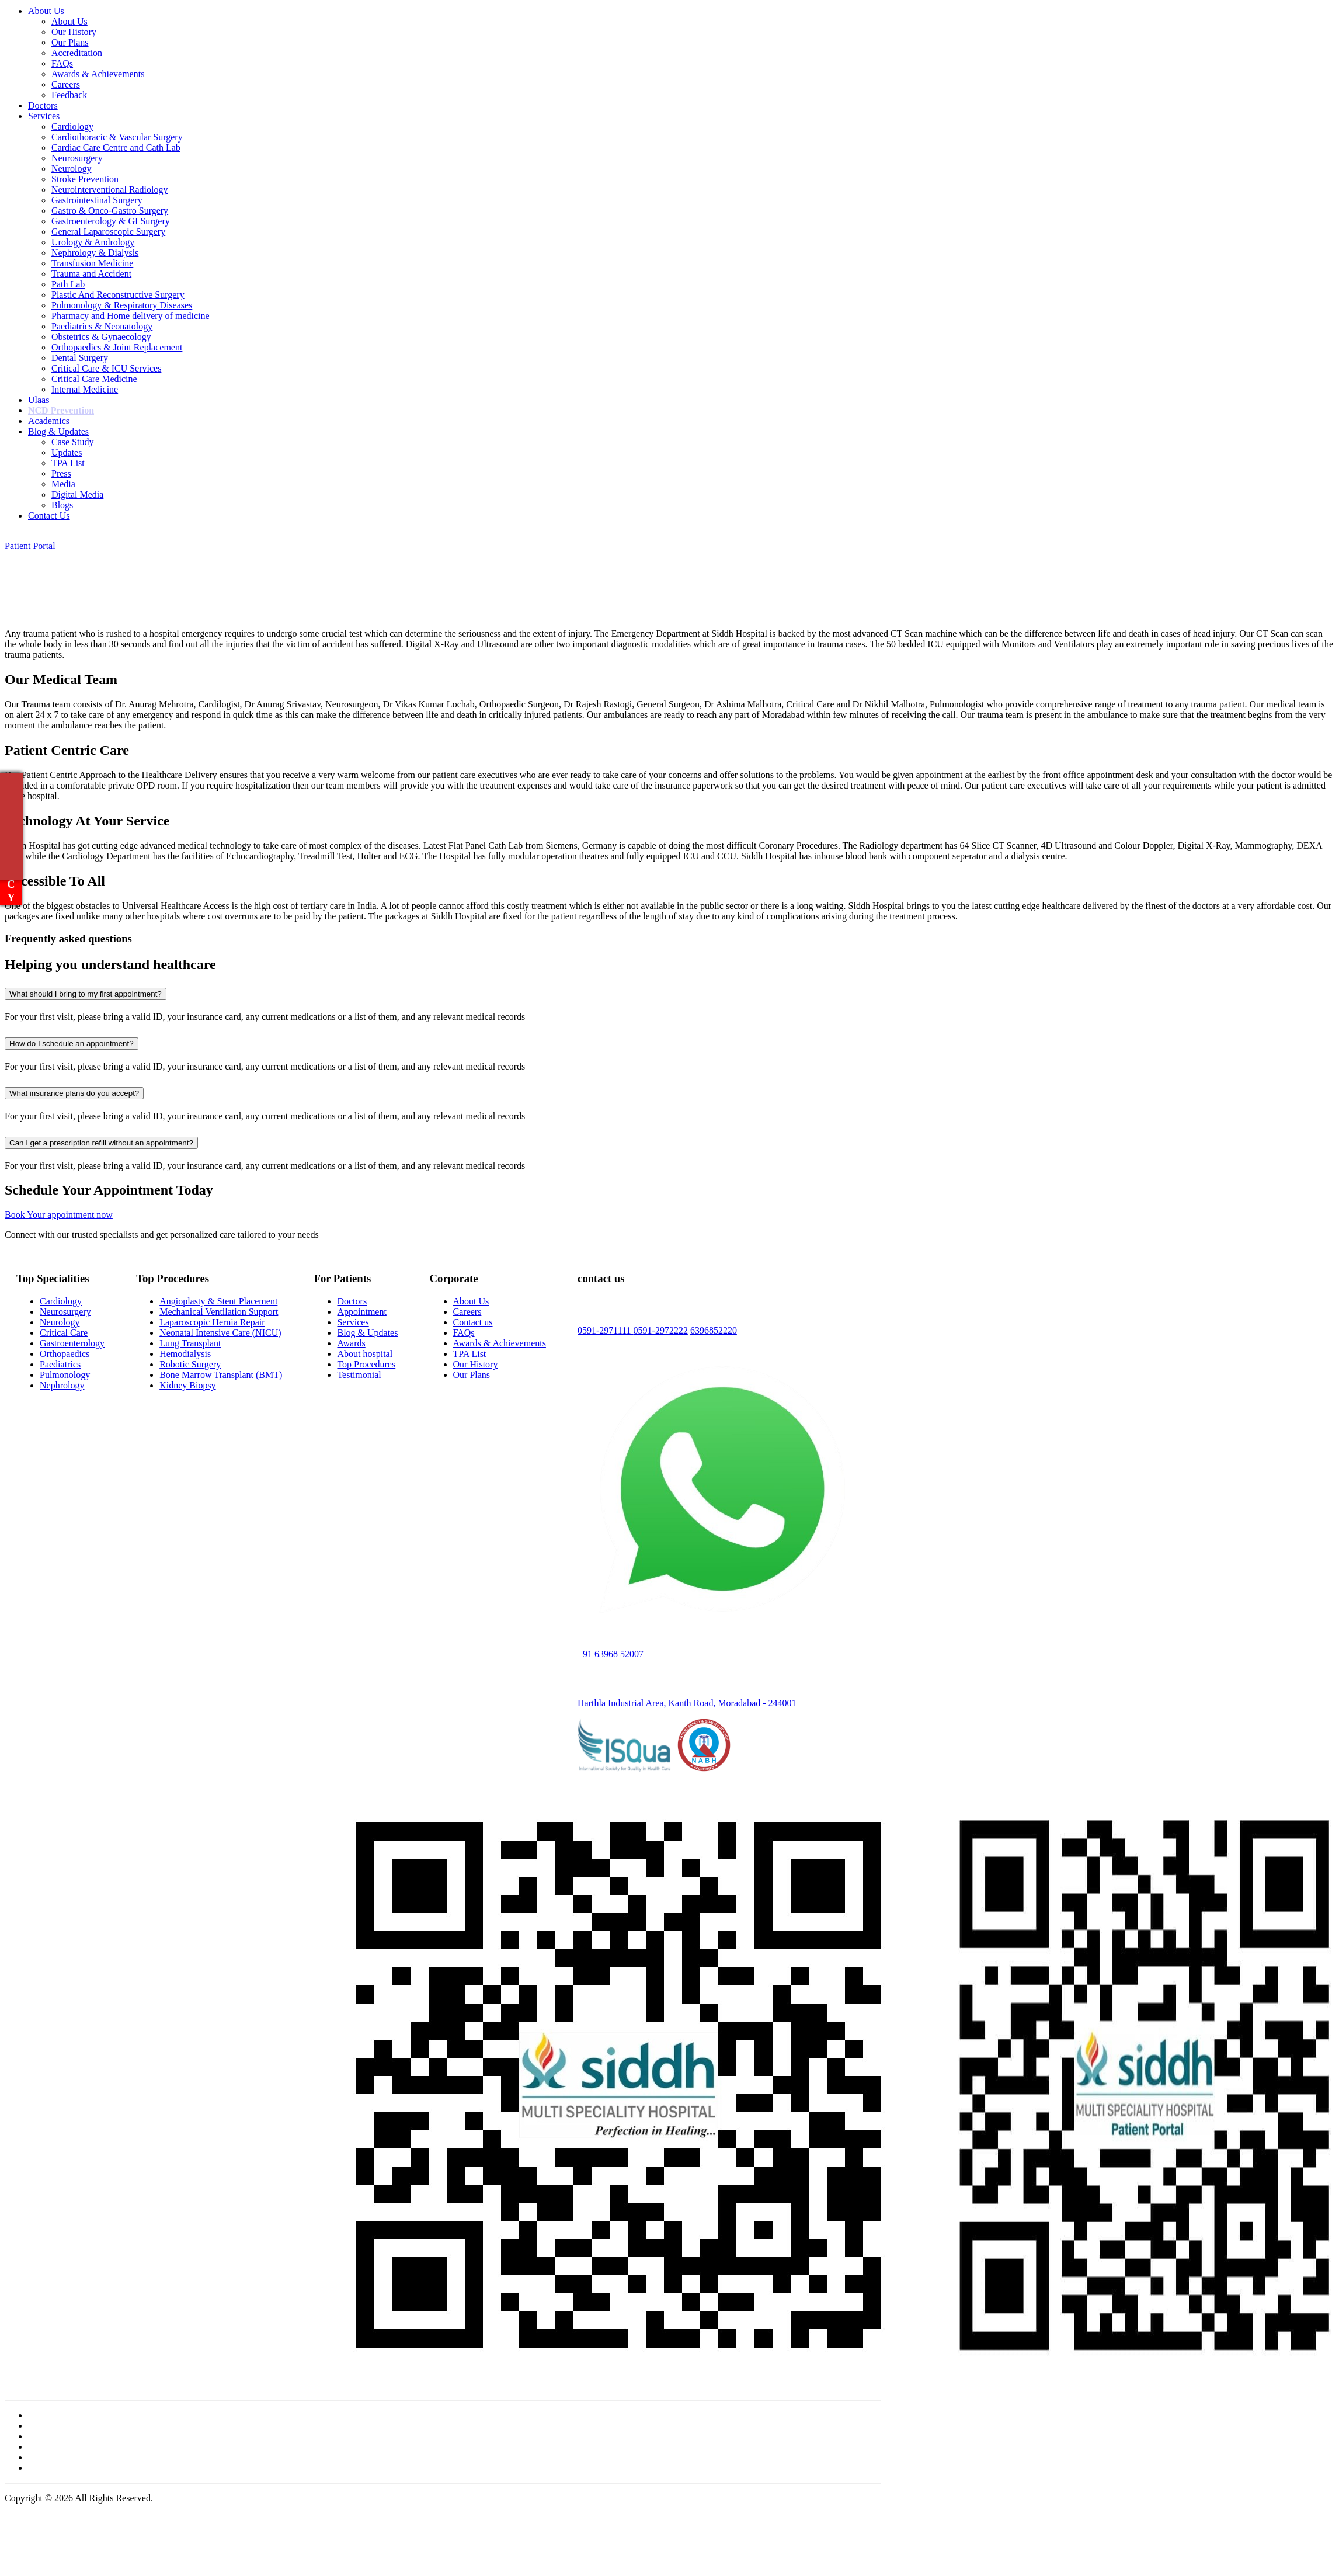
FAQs (62, 63)
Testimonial (359, 1375)
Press (61, 473)
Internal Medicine (84, 389)
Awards (351, 1343)
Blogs (62, 505)
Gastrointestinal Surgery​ (96, 200)
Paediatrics (60, 1364)
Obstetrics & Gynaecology (101, 337)
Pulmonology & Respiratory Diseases (121, 305)
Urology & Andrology (92, 242)
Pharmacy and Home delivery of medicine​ (130, 316)
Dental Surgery (79, 358)
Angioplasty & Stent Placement (218, 1301)
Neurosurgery (77, 158)
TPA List (68, 463)
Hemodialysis (185, 1354)
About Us (46, 11)
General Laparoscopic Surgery (108, 232)
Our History (73, 32)
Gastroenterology (72, 1343)
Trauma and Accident (91, 274)
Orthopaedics (64, 1354)
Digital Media (77, 494)
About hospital (364, 1354)
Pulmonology (65, 1375)
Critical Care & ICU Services (106, 368)
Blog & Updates (58, 431)
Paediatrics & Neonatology (101, 326)
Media (63, 484)
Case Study (72, 442)
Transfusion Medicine (92, 263)
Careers (65, 84)
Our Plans (70, 42)
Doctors (43, 105)
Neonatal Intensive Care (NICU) (220, 1333)
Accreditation (76, 53)
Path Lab (68, 284)
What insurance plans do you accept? (74, 1093)
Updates (66, 452)
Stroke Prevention (85, 179)
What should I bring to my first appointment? (85, 994)
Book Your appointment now (59, 1215)
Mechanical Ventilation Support (218, 1312)
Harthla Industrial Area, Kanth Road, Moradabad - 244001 (687, 1703)
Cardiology (72, 126)
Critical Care (64, 1333)
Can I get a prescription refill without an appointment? (101, 1142)
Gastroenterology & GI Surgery (110, 221)
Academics (48, 421)
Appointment (361, 1312)
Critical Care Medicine (94, 379)
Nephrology (62, 1385)
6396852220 (713, 1330)
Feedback (69, 95)
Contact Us (49, 515)
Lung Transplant (190, 1343)
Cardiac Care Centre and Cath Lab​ (115, 147)
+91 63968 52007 (611, 1654)
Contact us (473, 1322)
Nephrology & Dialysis (94, 253)
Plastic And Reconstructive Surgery (118, 295)
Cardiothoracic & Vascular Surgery (117, 137)
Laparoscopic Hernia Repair (212, 1322)
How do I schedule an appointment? (71, 1043)
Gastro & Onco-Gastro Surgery (109, 211)
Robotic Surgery (190, 1364)
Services (44, 116)
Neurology (71, 168)
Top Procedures (366, 1364)
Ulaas (38, 400)
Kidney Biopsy (187, 1385)
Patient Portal (30, 546)
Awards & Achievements (97, 74)
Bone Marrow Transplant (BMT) (220, 1375)
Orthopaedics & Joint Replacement (116, 347)
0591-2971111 (606, 1330)
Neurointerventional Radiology (109, 190)
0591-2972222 (661, 1330)
